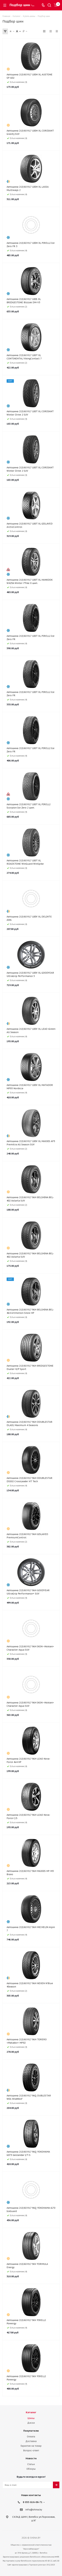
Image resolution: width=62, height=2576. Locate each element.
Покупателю (31, 2430)
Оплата (31, 2436)
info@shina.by (33, 2509)
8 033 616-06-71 (32, 2502)
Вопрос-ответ (31, 2450)
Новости (31, 2458)
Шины (31, 2418)
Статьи (31, 2464)
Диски (31, 2422)
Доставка (31, 2441)
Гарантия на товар (31, 2445)
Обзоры (31, 2468)
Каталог (31, 2412)
